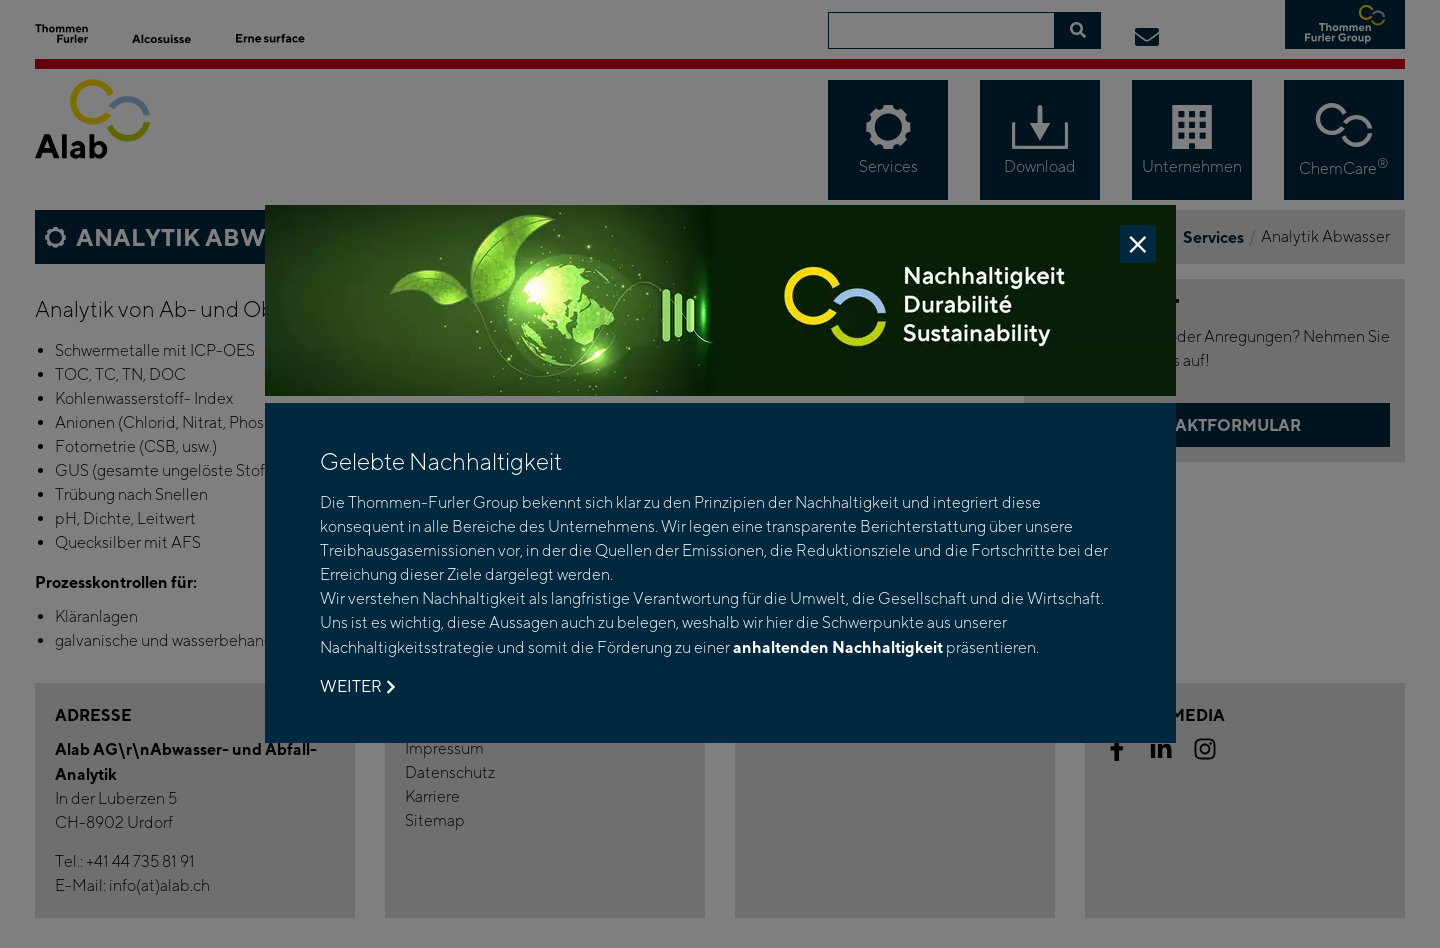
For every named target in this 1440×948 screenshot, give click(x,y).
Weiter (357, 687)
